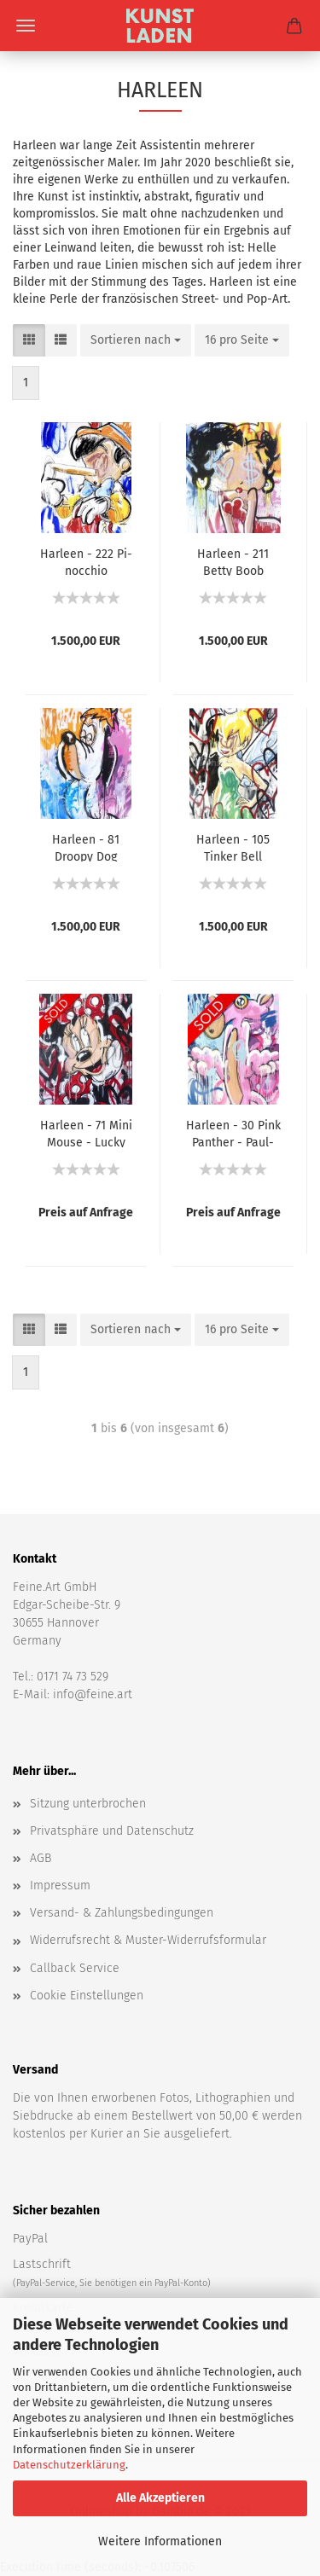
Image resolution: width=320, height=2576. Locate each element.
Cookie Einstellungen (86, 1995)
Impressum (60, 1885)
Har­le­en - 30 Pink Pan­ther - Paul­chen (233, 1132)
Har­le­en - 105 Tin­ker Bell (233, 847)
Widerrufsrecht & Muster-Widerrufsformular (148, 1940)
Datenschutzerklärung (69, 2464)
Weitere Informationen (160, 2541)
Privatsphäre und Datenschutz (112, 1831)
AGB (40, 1858)
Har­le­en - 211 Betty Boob (233, 561)
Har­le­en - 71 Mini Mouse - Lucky (86, 1132)
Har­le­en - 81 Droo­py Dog (85, 847)
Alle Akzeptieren (160, 2498)
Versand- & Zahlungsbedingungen (121, 1913)
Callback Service (74, 1968)
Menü (25, 25)
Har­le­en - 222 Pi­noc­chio (86, 561)
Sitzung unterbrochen (88, 1803)
